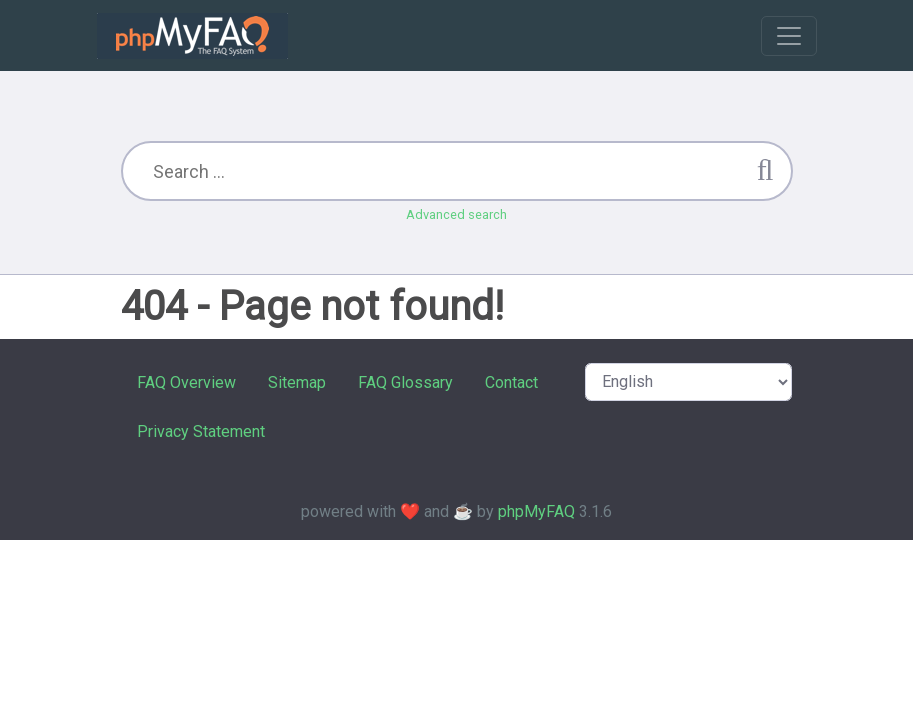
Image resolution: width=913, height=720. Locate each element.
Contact (511, 382)
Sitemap (297, 382)
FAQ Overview (186, 382)
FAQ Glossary (405, 382)
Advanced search (456, 214)
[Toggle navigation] (789, 36)
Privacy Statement (201, 431)
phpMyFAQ (536, 511)
